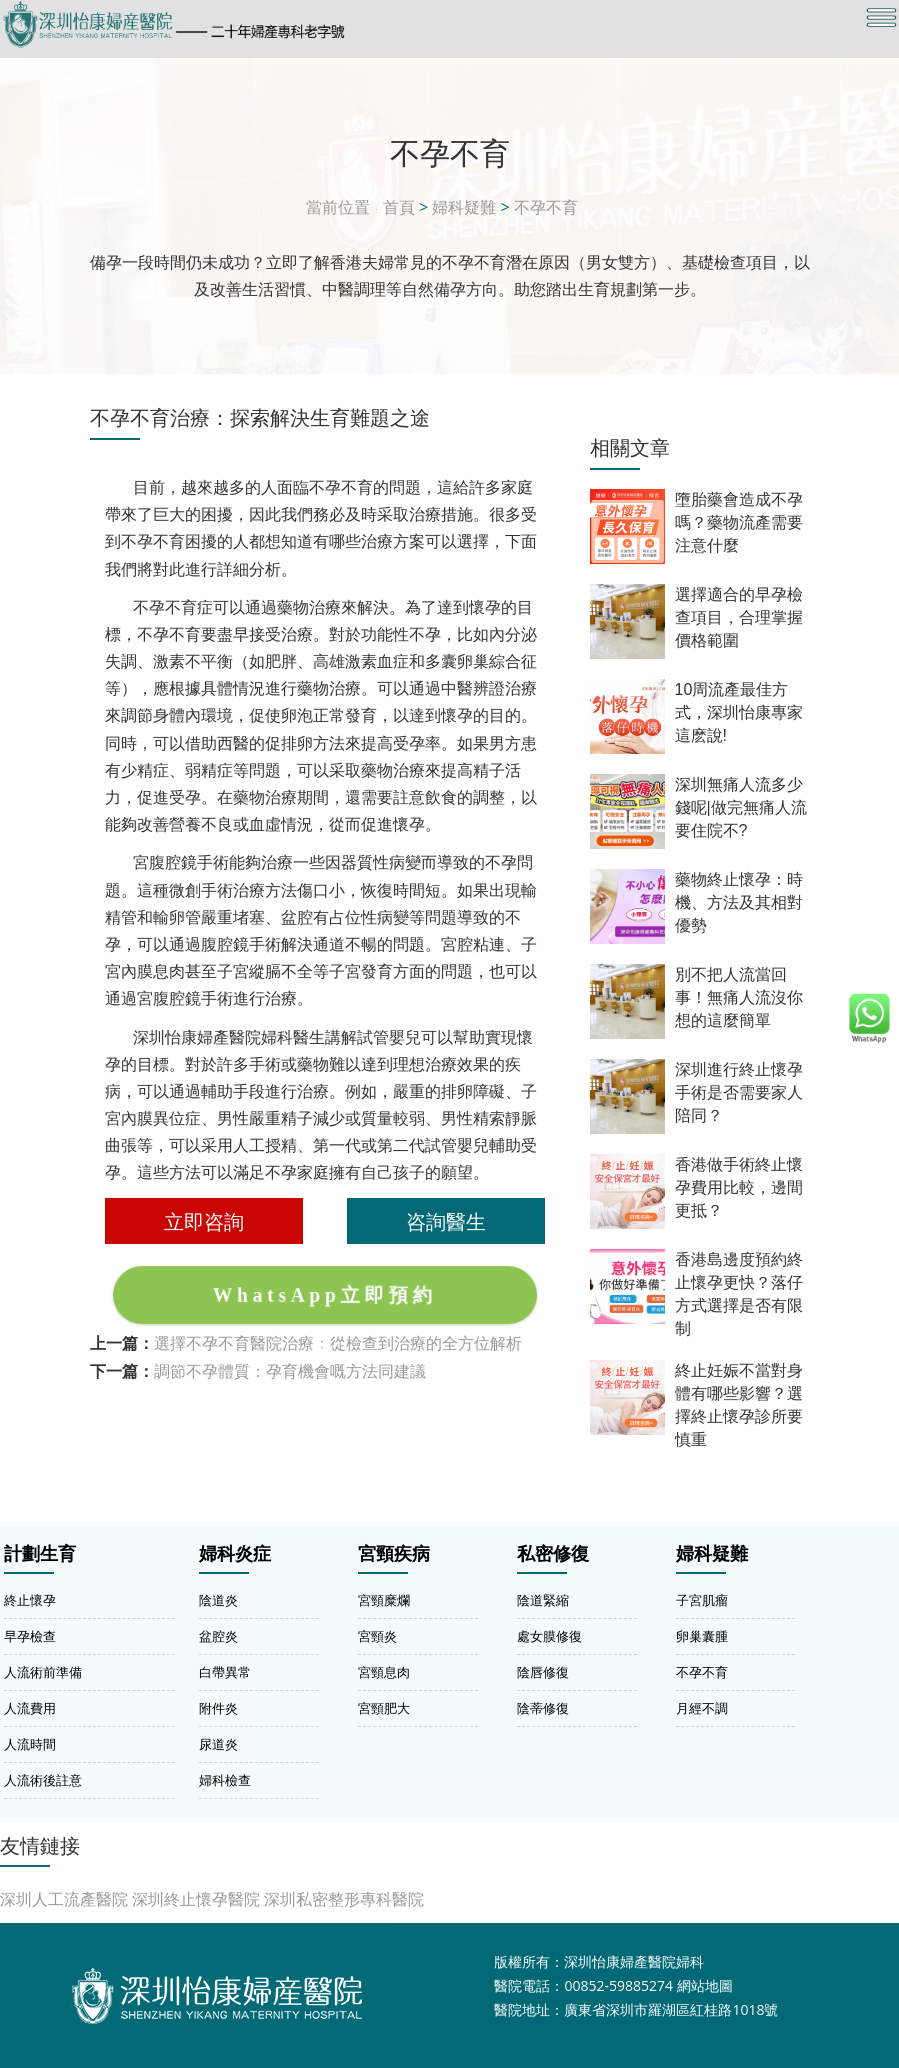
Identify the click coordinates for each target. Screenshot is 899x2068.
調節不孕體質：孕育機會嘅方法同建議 (290, 1371)
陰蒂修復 (543, 1708)
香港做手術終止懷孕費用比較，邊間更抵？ (739, 1187)
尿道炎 (218, 1744)
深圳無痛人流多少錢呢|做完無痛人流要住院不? (741, 807)
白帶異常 (225, 1672)
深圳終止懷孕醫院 (196, 1899)
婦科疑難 (464, 207)
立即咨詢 (204, 1221)
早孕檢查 (30, 1636)
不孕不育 (546, 207)
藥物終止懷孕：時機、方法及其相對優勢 (739, 902)
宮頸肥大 (384, 1708)
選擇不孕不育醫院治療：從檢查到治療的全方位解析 (338, 1343)
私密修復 (553, 1554)
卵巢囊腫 (702, 1636)
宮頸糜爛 (384, 1600)
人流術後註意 (43, 1780)
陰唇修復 (543, 1672)
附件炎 (218, 1708)
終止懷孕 (30, 1600)
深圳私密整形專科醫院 (344, 1899)
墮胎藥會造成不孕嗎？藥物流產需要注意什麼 (739, 522)
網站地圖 (705, 1985)
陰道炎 (218, 1600)
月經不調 (702, 1708)
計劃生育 (40, 1554)
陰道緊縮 (543, 1600)
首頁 (399, 207)
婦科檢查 (225, 1780)
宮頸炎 (377, 1636)
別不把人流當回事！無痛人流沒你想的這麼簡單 (739, 997)
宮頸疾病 (394, 1554)
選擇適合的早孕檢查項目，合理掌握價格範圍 (739, 617)
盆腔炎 (218, 1636)
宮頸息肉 (384, 1672)
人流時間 (30, 1744)
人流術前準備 (43, 1672)
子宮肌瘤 (702, 1600)
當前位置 (338, 207)
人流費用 (30, 1708)
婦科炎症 (235, 1554)
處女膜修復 (549, 1636)
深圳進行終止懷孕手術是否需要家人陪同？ (739, 1092)
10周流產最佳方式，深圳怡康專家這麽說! (739, 712)
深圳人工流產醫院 (64, 1899)
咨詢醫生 (446, 1221)
